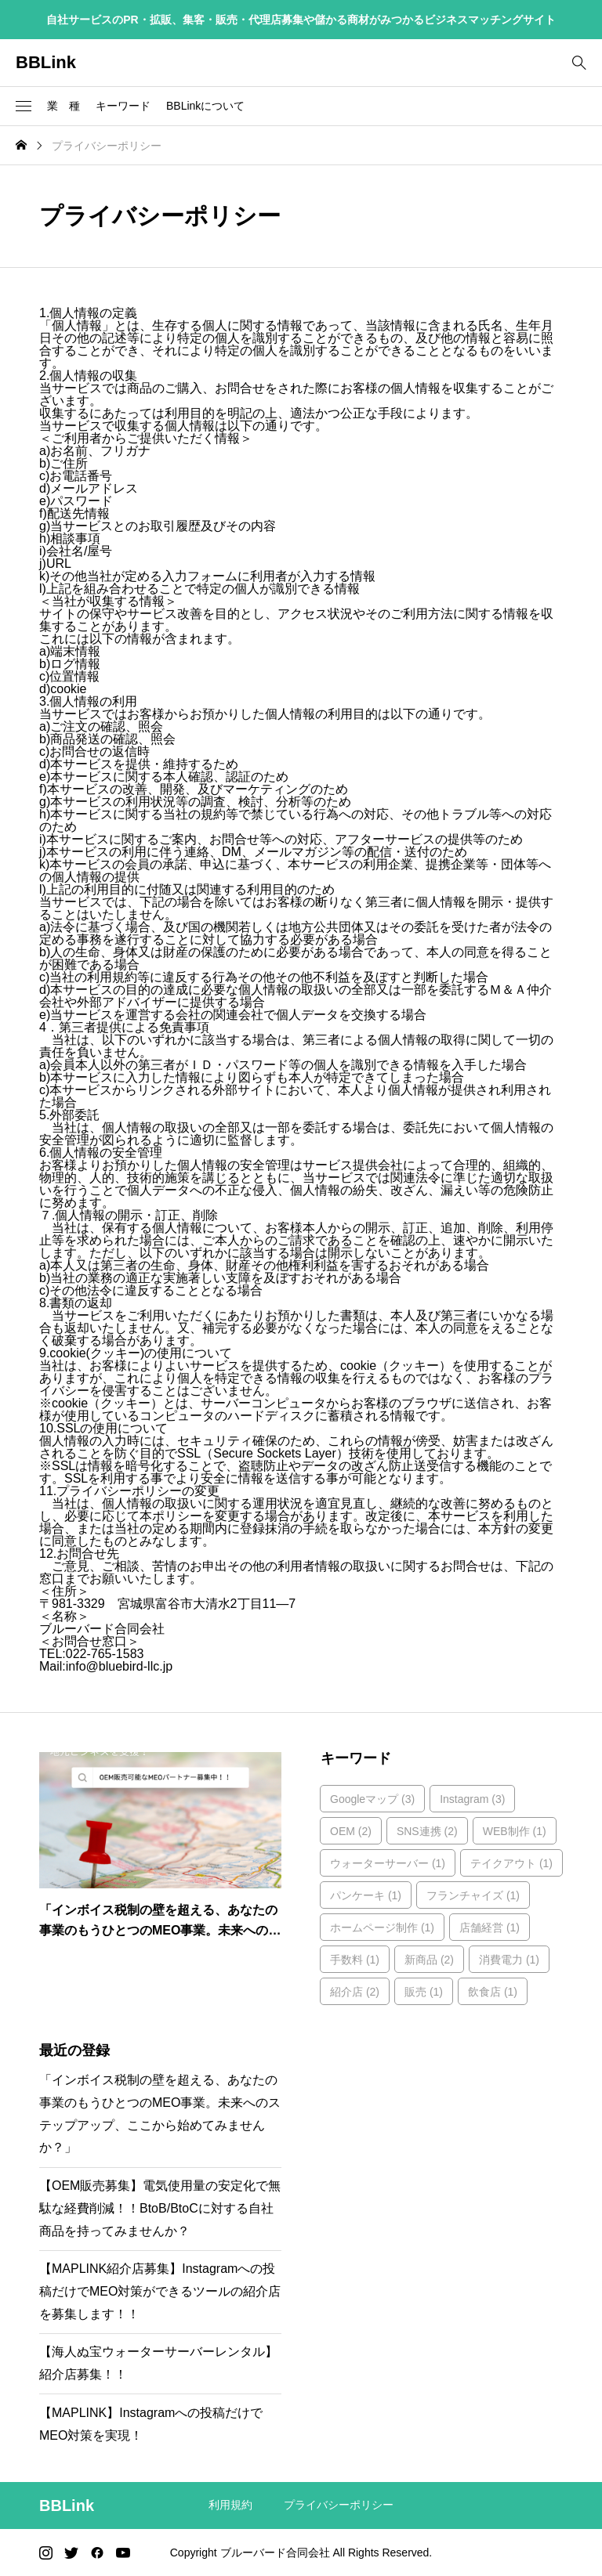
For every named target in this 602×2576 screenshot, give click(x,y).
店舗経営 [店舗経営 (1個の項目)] (489, 1927)
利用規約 (230, 2504)
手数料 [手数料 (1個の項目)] (354, 1959)
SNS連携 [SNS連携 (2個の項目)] (427, 1831)
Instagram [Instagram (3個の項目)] (472, 1799)
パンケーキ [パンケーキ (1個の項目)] (365, 1895)
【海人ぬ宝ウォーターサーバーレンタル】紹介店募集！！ (158, 2363)
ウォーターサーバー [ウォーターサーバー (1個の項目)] (387, 1863)
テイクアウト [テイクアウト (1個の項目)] (511, 1863)
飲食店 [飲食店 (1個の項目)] (492, 1991)
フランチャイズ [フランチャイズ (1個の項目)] (473, 1895)
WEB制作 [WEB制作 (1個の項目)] (514, 1831)
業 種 (63, 105)
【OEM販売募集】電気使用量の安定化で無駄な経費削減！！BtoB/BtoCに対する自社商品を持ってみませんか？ (160, 2208)
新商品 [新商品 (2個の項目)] (429, 1959)
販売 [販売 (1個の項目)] (423, 1991)
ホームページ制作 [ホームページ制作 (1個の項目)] (382, 1927)
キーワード (123, 105)
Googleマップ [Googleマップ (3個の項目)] (372, 1799)
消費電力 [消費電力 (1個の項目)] (509, 1959)
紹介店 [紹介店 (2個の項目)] (354, 1991)
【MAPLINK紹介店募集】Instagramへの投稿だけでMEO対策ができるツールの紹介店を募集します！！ (160, 2291)
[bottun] (579, 63)
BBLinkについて (205, 105)
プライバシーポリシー (338, 2504)
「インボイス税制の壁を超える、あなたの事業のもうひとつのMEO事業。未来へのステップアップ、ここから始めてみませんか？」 (160, 2113)
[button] (23, 106)
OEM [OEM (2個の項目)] (351, 1831)
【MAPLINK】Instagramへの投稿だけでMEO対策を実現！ (151, 2424)
